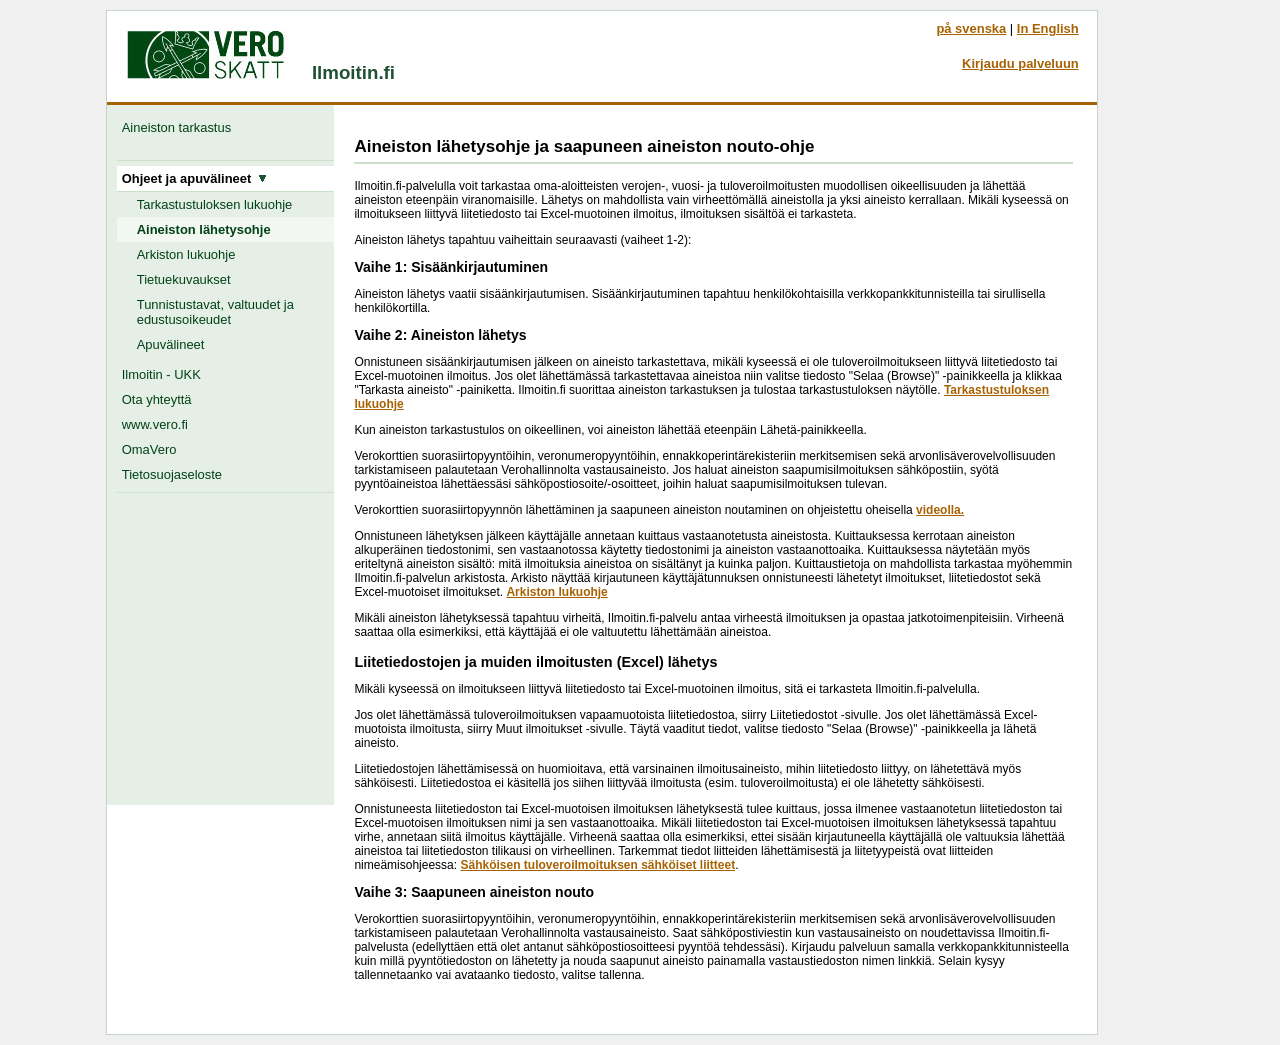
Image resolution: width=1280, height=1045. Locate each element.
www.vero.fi (155, 424)
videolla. (940, 510)
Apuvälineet (171, 344)
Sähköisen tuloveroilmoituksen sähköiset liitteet (597, 865)
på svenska (971, 28)
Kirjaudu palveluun (1020, 63)
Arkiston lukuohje (186, 254)
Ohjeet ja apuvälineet (195, 178)
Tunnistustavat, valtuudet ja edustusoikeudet (215, 312)
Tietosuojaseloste (172, 474)
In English (1048, 28)
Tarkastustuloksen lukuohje (215, 204)
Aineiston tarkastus (180, 127)
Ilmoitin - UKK (161, 374)
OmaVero (149, 449)
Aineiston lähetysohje (204, 229)
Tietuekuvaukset (184, 279)
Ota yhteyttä (157, 399)
